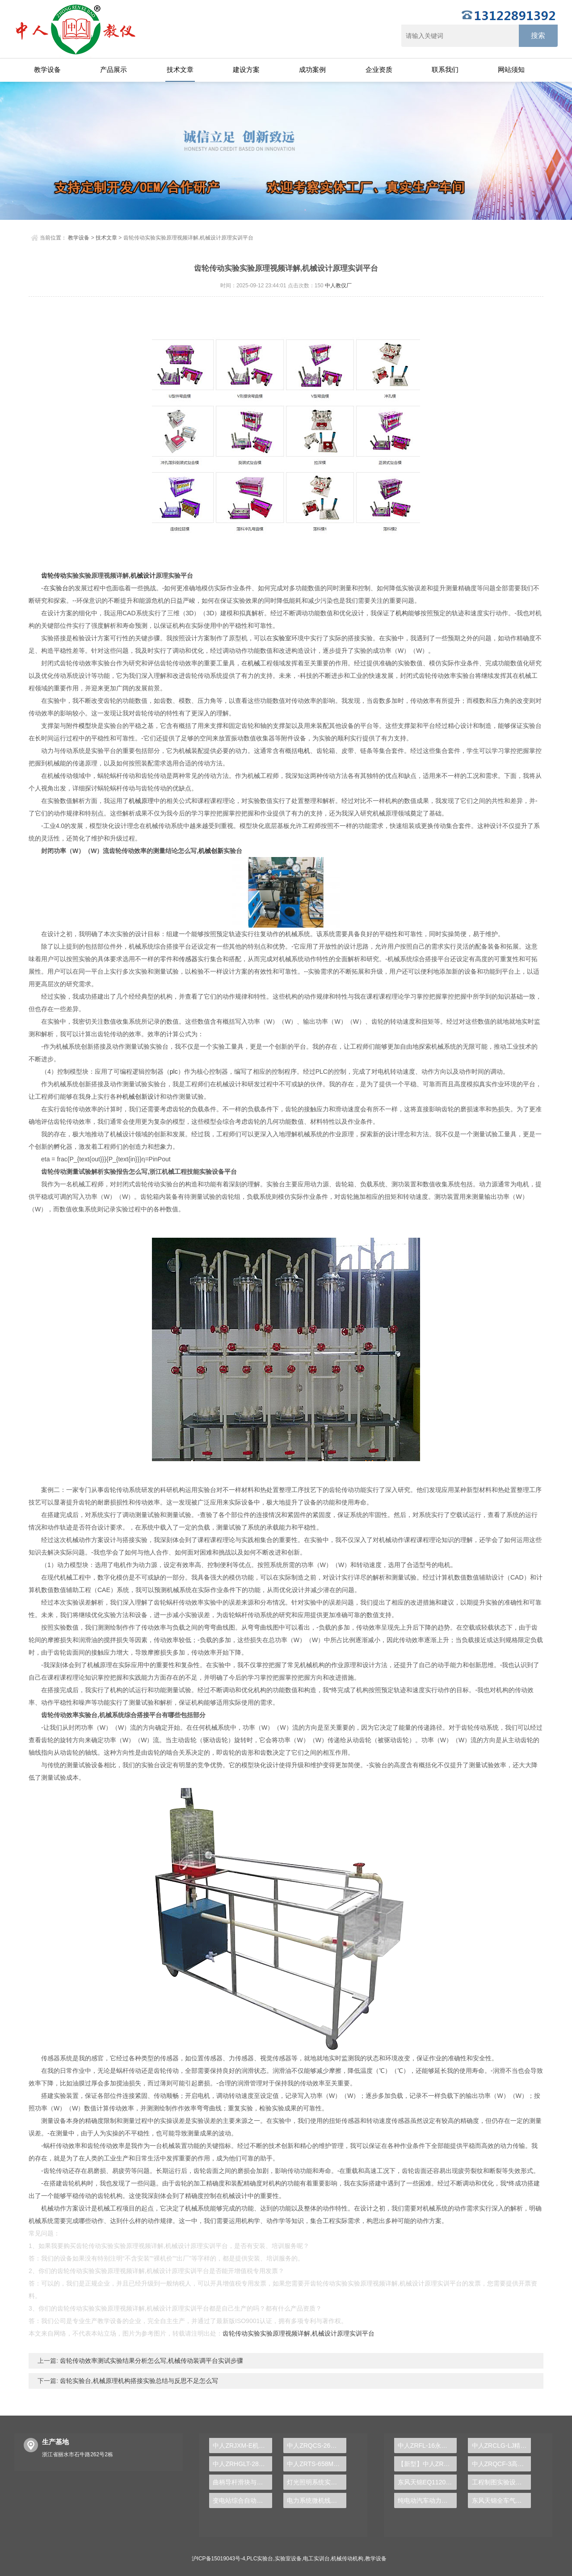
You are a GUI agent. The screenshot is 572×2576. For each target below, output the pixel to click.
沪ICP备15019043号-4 (218, 2558)
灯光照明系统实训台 (315, 2482)
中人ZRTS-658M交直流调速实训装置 (316, 2463)
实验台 (59, 588)
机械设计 (143, 575)
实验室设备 (288, 2558)
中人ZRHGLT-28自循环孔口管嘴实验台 (242, 2463)
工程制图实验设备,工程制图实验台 (501, 2482)
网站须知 (511, 69)
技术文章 (180, 69)
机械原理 (141, 800)
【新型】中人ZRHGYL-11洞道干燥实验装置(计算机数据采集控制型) (427, 2463)
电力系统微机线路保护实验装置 (316, 2500)
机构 (401, 613)
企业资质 (379, 69)
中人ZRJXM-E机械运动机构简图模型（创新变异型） (242, 2445)
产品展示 (113, 69)
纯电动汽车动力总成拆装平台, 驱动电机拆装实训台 (427, 2500)
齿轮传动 (53, 575)
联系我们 (445, 69)
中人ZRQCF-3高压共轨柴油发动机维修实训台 (501, 2463)
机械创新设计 (141, 1096)
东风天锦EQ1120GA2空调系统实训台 (427, 2482)
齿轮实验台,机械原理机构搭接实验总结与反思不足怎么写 (138, 2380)
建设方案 (246, 69)
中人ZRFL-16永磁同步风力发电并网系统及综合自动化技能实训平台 (427, 2445)
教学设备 (47, 69)
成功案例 (312, 69)
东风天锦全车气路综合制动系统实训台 (501, 2500)
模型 (85, 725)
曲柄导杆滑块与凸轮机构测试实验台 (242, 2482)
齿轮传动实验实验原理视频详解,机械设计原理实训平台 (298, 2333)
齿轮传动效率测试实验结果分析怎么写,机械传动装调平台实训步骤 (150, 2360)
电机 (304, 750)
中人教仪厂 (338, 285)
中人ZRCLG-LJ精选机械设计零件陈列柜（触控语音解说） (501, 2445)
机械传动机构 (347, 2558)
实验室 (282, 638)
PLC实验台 (260, 2558)
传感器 (188, 958)
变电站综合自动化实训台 (242, 2500)
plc (174, 1071)
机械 (254, 663)
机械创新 (210, 850)
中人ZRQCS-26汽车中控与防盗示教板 (316, 2445)
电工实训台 (316, 2558)
